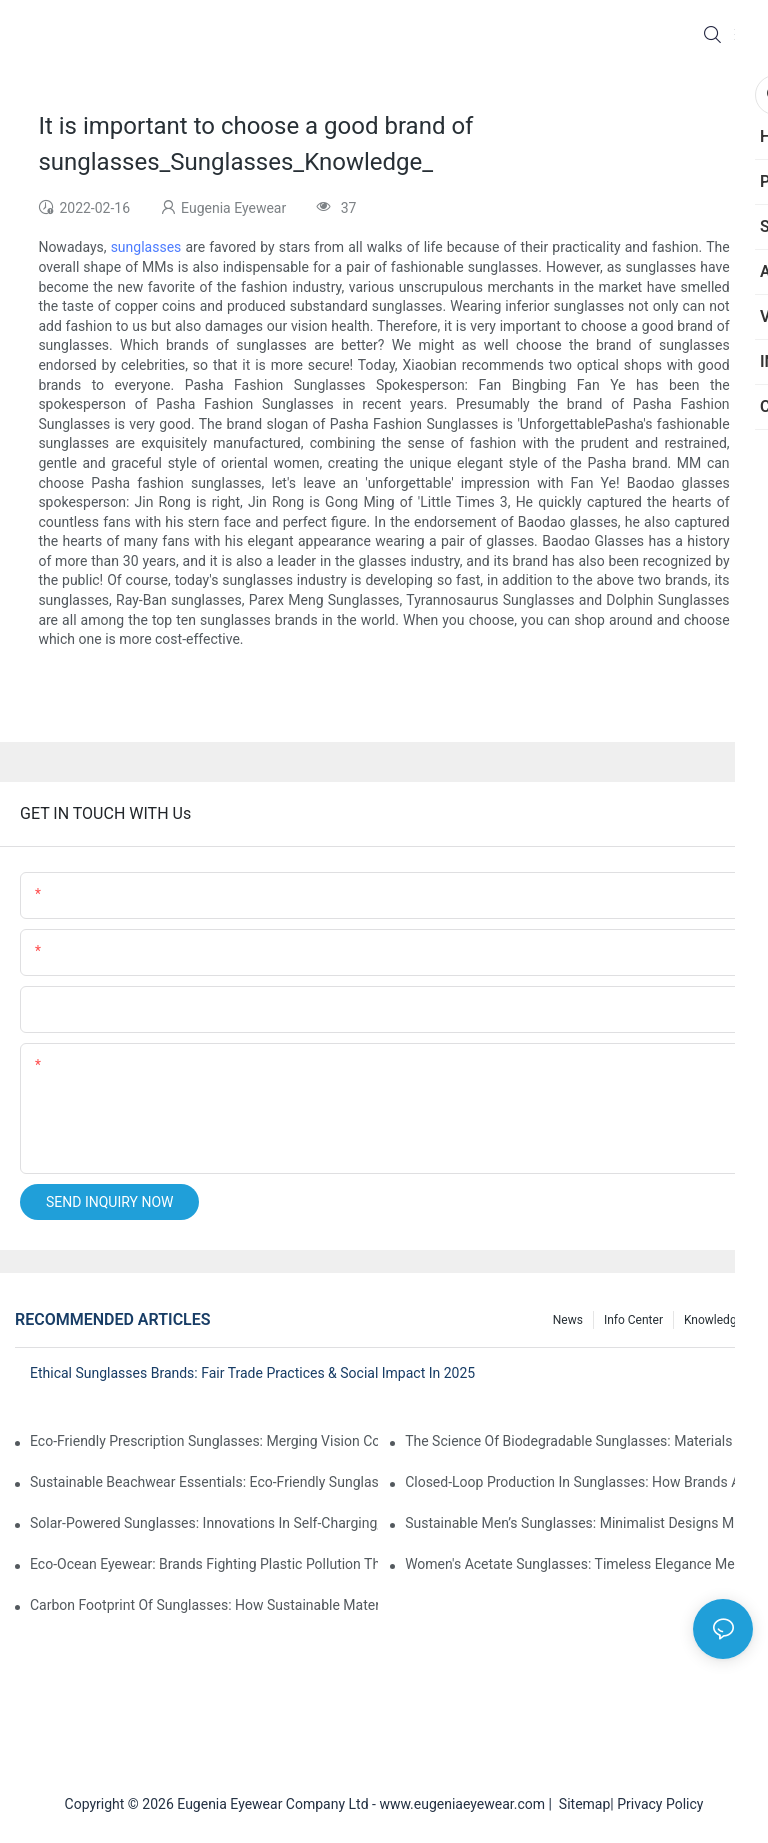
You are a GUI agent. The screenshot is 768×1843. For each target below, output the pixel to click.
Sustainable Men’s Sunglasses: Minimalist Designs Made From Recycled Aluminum (579, 1523)
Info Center (633, 1320)
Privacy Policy (660, 1804)
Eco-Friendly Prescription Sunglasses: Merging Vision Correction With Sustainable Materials (204, 1441)
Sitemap (581, 1804)
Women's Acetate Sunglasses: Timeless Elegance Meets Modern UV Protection (579, 1564)
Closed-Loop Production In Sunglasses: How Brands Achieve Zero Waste (579, 1482)
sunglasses (146, 247)
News (568, 1320)
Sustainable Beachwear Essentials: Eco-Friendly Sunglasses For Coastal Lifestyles (204, 1482)
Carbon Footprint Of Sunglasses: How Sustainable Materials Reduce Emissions (204, 1605)
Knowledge (713, 1320)
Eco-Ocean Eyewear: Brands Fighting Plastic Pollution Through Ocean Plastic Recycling (204, 1564)
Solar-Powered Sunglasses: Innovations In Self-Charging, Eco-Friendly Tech (204, 1523)
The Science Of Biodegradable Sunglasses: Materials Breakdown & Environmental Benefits (579, 1441)
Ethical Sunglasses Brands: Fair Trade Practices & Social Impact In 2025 (252, 1373)
